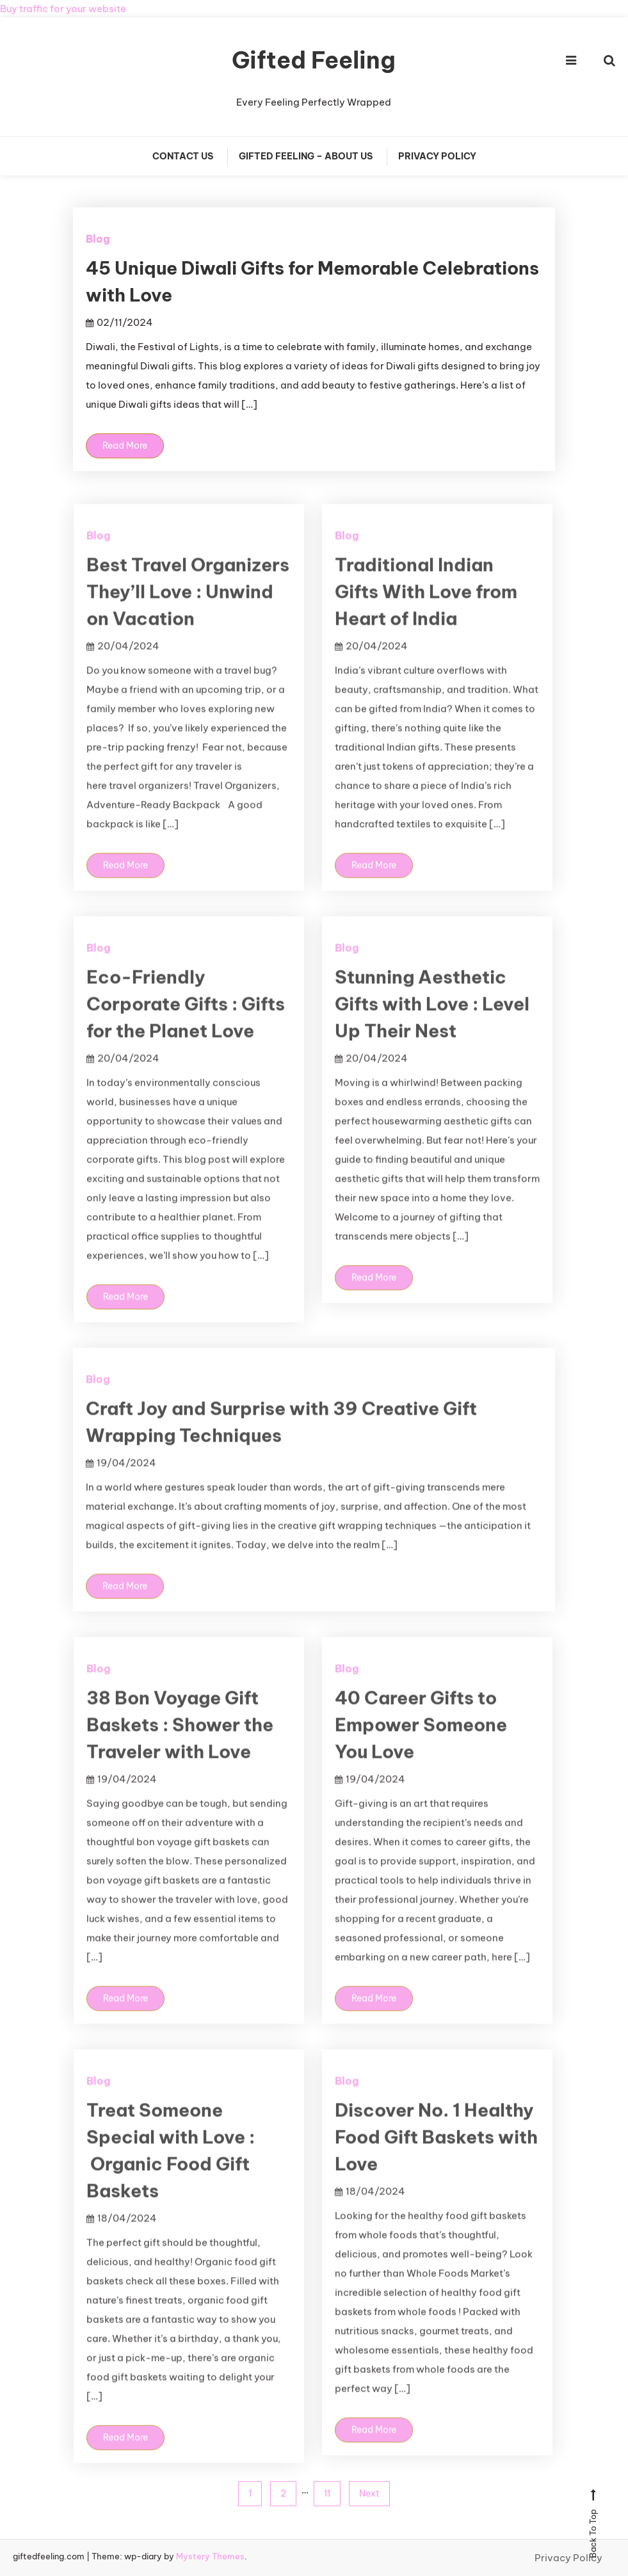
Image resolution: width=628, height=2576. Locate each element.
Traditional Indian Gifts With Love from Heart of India (426, 619)
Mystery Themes (210, 2556)
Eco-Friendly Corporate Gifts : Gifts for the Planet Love (185, 1032)
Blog (98, 238)
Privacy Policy (437, 156)
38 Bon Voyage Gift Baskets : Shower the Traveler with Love (179, 1752)
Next (369, 2493)
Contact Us (182, 156)
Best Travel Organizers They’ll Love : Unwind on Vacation (187, 619)
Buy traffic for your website (63, 9)
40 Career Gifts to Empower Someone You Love (421, 1752)
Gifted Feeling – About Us (306, 156)
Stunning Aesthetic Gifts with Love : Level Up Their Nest (432, 1032)
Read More (124, 445)
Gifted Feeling (314, 60)
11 (327, 2493)
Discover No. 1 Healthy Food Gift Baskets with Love (436, 2165)
